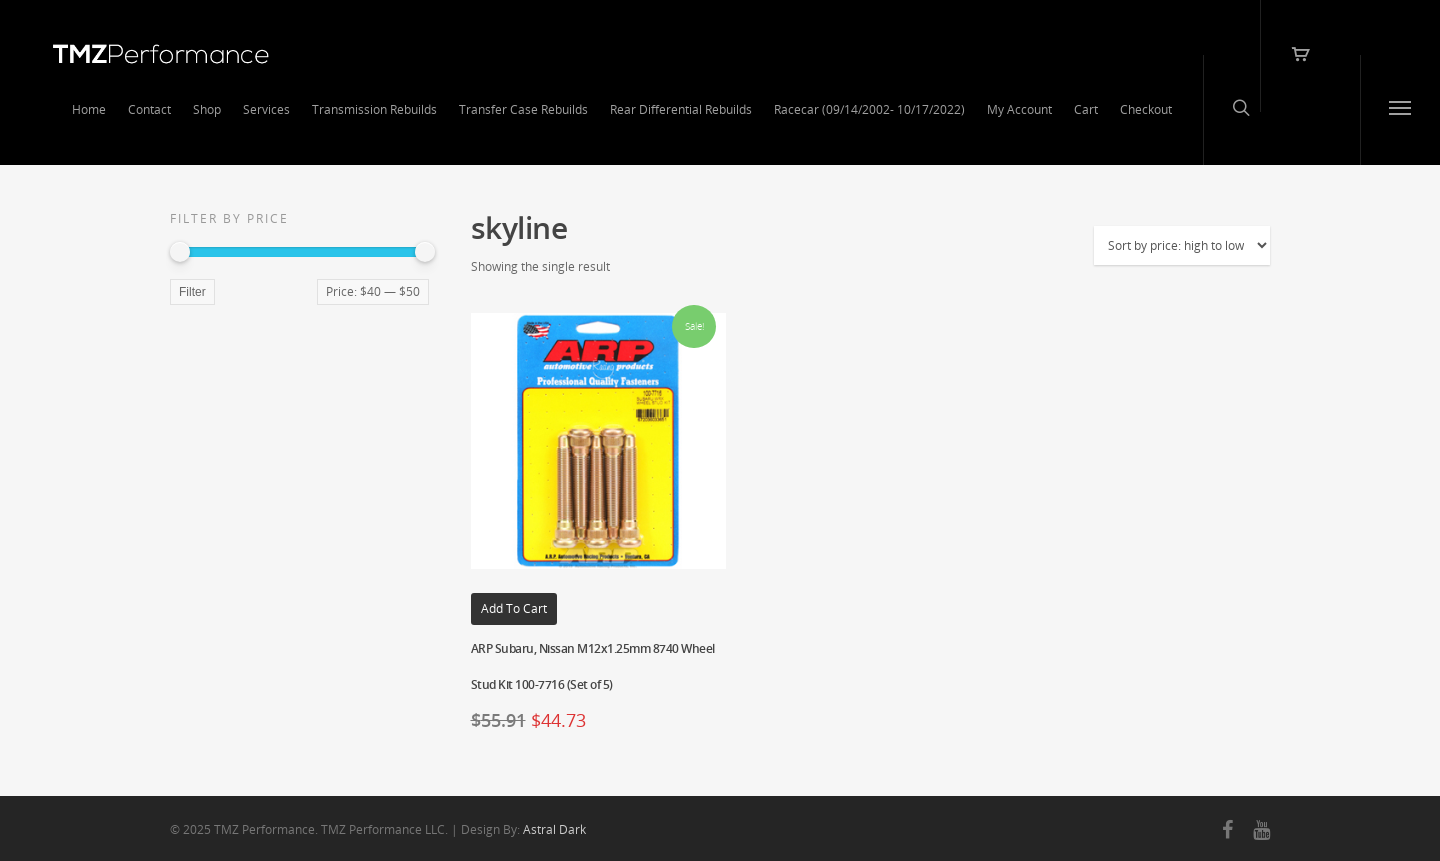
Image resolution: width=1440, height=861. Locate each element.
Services (266, 109)
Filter (192, 292)
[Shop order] (1182, 245)
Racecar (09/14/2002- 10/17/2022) (869, 109)
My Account (1019, 109)
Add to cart (514, 608)
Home (89, 109)
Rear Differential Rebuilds (681, 109)
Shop (207, 109)
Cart (1086, 109)
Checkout (1146, 109)
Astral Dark (554, 829)
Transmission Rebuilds (374, 109)
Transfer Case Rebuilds (523, 109)
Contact (149, 109)
